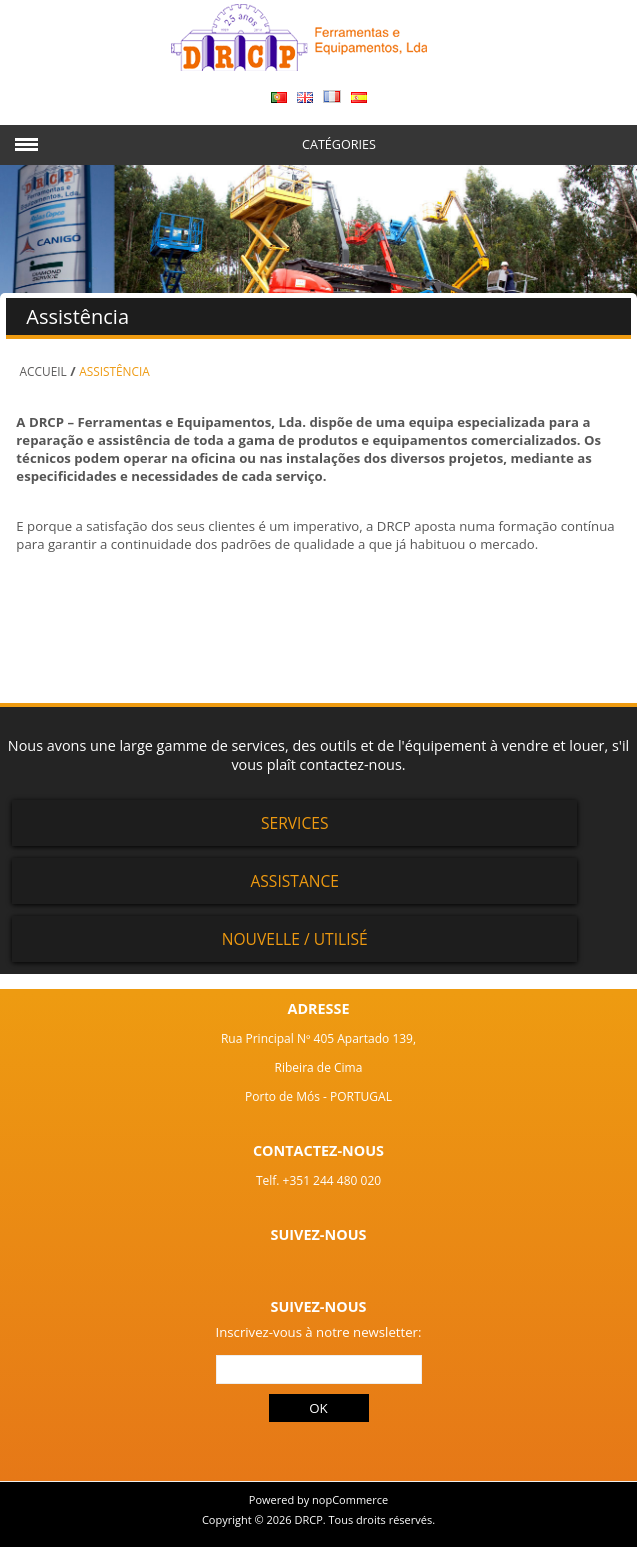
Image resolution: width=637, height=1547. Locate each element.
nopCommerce (350, 1499)
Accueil (43, 371)
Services (295, 823)
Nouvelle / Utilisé (295, 939)
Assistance (294, 881)
